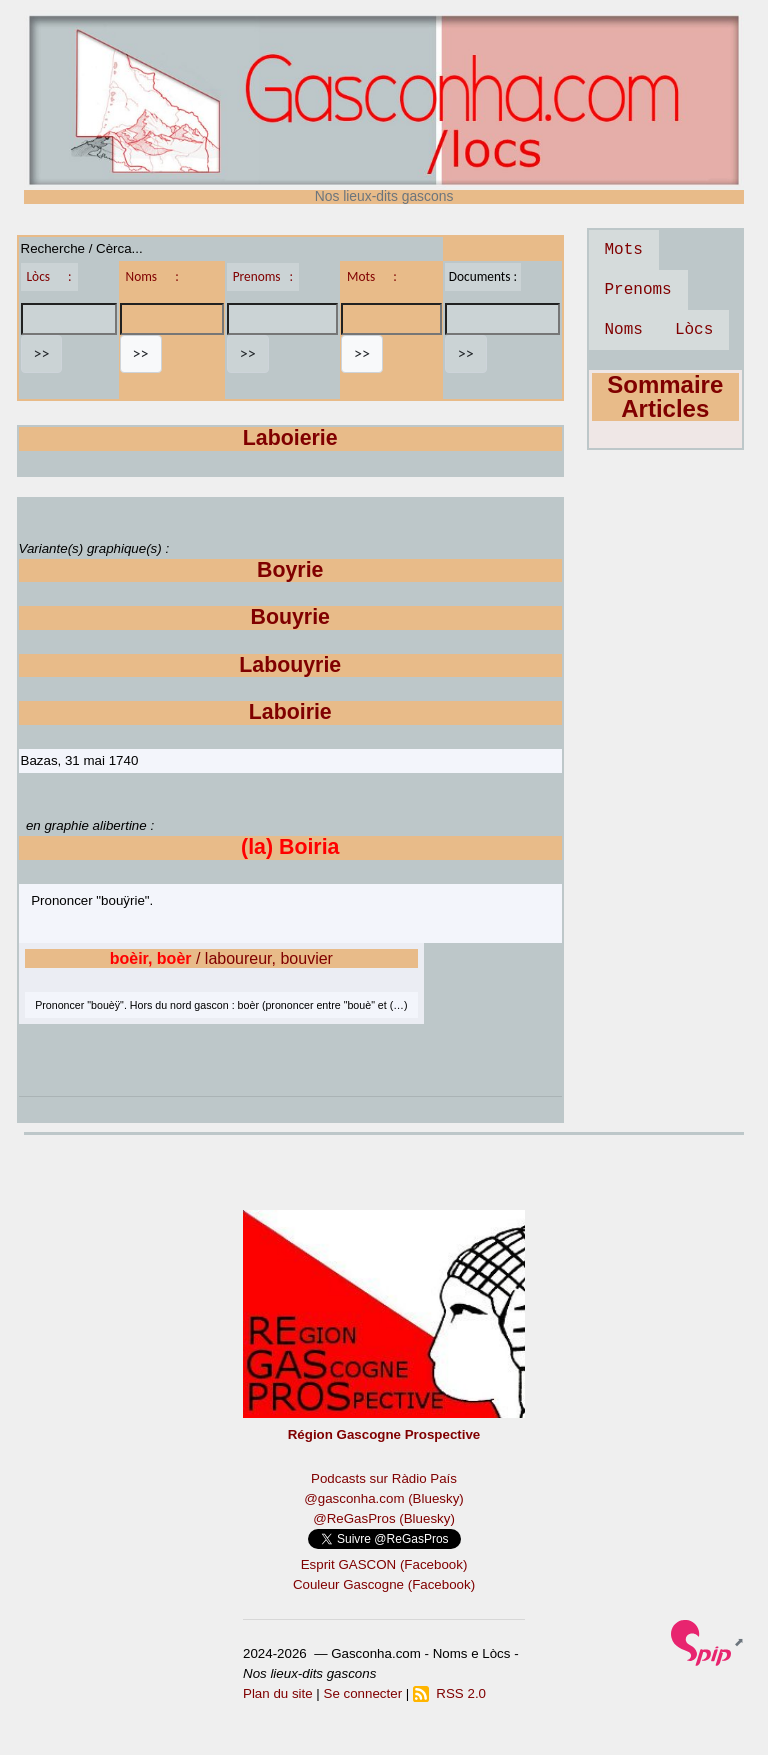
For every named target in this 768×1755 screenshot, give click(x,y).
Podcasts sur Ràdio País (384, 1478)
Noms (624, 330)
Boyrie (290, 570)
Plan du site (278, 1693)
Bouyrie (290, 617)
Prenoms (638, 290)
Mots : (372, 276)
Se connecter (363, 1693)
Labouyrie (290, 665)
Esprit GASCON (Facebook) (384, 1564)
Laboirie (290, 712)
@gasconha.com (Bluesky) (383, 1498)
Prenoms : (263, 276)
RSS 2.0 (449, 1693)
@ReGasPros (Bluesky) (384, 1518)
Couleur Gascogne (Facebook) (384, 1584)
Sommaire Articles (665, 396)
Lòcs (694, 330)
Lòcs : (49, 276)
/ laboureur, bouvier (221, 958)
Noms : (152, 276)
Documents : (483, 276)
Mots (624, 250)
